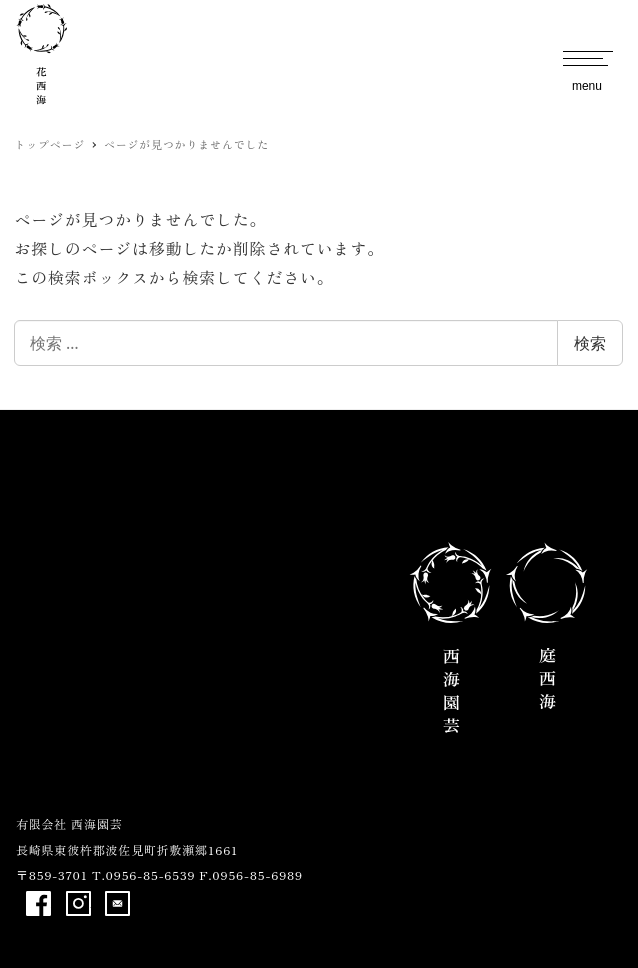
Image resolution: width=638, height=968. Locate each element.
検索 (590, 343)
